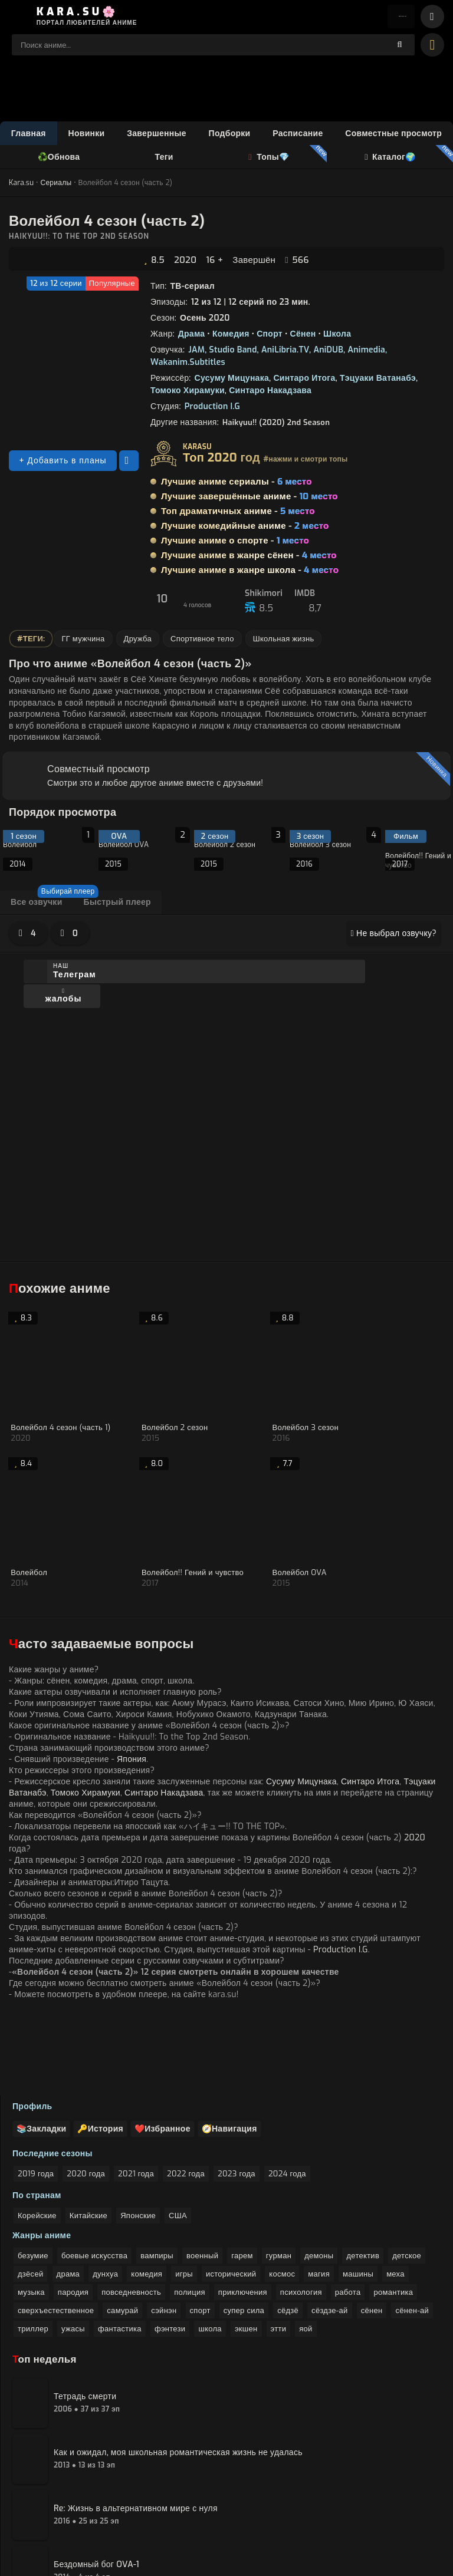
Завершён (253, 262)
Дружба (138, 641)
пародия (73, 2210)
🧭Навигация (246, 2047)
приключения (242, 2210)
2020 (185, 262)
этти (279, 2247)
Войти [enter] (394, 17)
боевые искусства (94, 2174)
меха (395, 2192)
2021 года (136, 2092)
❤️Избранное (174, 2047)
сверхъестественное (56, 2228)
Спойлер (55, 1135)
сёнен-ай (412, 2228)
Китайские (88, 2134)
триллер (33, 2247)
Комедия (231, 336)
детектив (362, 2174)
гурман (278, 2174)
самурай (122, 2228)
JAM (196, 352)
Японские (138, 2134)
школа (209, 2247)
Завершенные (156, 135)
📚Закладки (43, 2047)
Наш (76, 973)
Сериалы (55, 185)
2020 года (86, 2092)
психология (301, 2210)
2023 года (236, 2092)
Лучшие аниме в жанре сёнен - (249, 558)
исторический (231, 2192)
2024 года (287, 2092)
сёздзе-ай (329, 2228)
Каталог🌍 (389, 159)
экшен (246, 2247)
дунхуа (105, 2192)
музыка (31, 2210)
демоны (318, 2174)
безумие (33, 2174)
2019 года (36, 2092)
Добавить (43, 1161)
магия (319, 2192)
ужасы (73, 2247)
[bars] (432, 17)
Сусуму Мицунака (232, 380)
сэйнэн (163, 2228)
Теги (164, 158)
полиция (189, 2210)
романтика (393, 2210)
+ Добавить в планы (62, 463)
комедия (146, 2192)
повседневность (131, 2210)
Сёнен (303, 336)
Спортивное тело (202, 641)
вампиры (156, 2174)
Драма (191, 336)
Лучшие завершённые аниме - (249, 499)
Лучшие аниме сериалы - (236, 484)
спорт (200, 2228)
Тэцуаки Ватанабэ (378, 380)
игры (184, 2192)
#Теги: (31, 641)
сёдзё (287, 2228)
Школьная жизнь (283, 641)
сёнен (372, 2228)
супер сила (244, 2228)
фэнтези (170, 2247)
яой (305, 2247)
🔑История (107, 2047)
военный (202, 2174)
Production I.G (212, 408)
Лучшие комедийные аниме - (245, 528)
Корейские (37, 2134)
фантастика (120, 2247)
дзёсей (30, 2192)
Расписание (298, 135)
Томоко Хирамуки (187, 392)
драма (68, 2192)
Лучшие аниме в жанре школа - (250, 572)
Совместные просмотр (393, 135)
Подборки (230, 135)
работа (348, 2210)
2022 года (186, 2092)
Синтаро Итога (304, 380)
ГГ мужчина (82, 641)
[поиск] (400, 47)
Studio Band (233, 352)
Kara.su (21, 185)
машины (358, 2192)
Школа (337, 336)
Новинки (86, 135)
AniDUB (328, 352)
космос (282, 2192)
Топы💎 (269, 159)
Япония (131, 1593)
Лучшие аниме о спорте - (235, 543)
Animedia (366, 352)
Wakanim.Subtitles (187, 364)
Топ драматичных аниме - (238, 513)
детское (406, 2174)
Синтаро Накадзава (270, 392)
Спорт (270, 336)
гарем (241, 2174)
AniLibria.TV (285, 352)
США (178, 2134)
